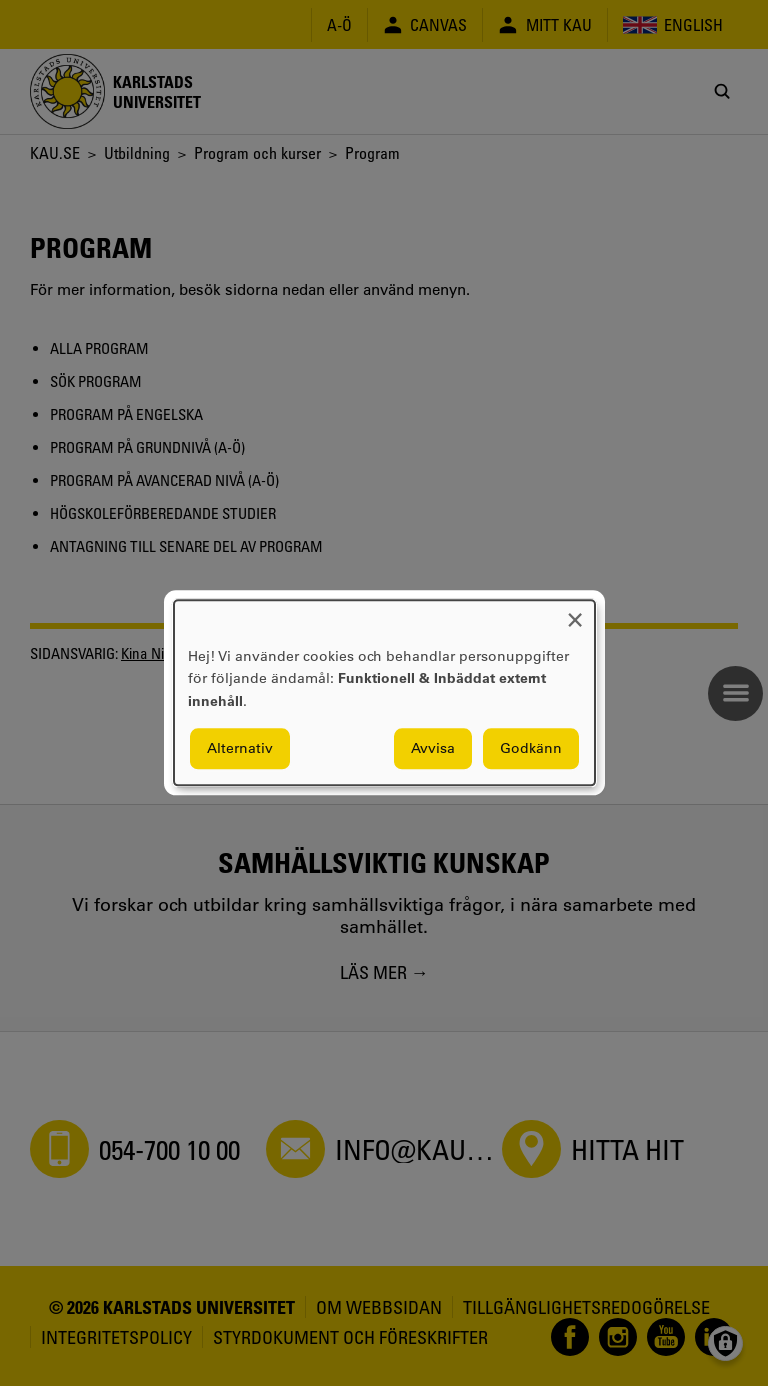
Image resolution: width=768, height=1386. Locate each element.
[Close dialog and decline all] (575, 612)
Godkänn (531, 749)
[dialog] (384, 692)
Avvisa (433, 749)
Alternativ (240, 749)
